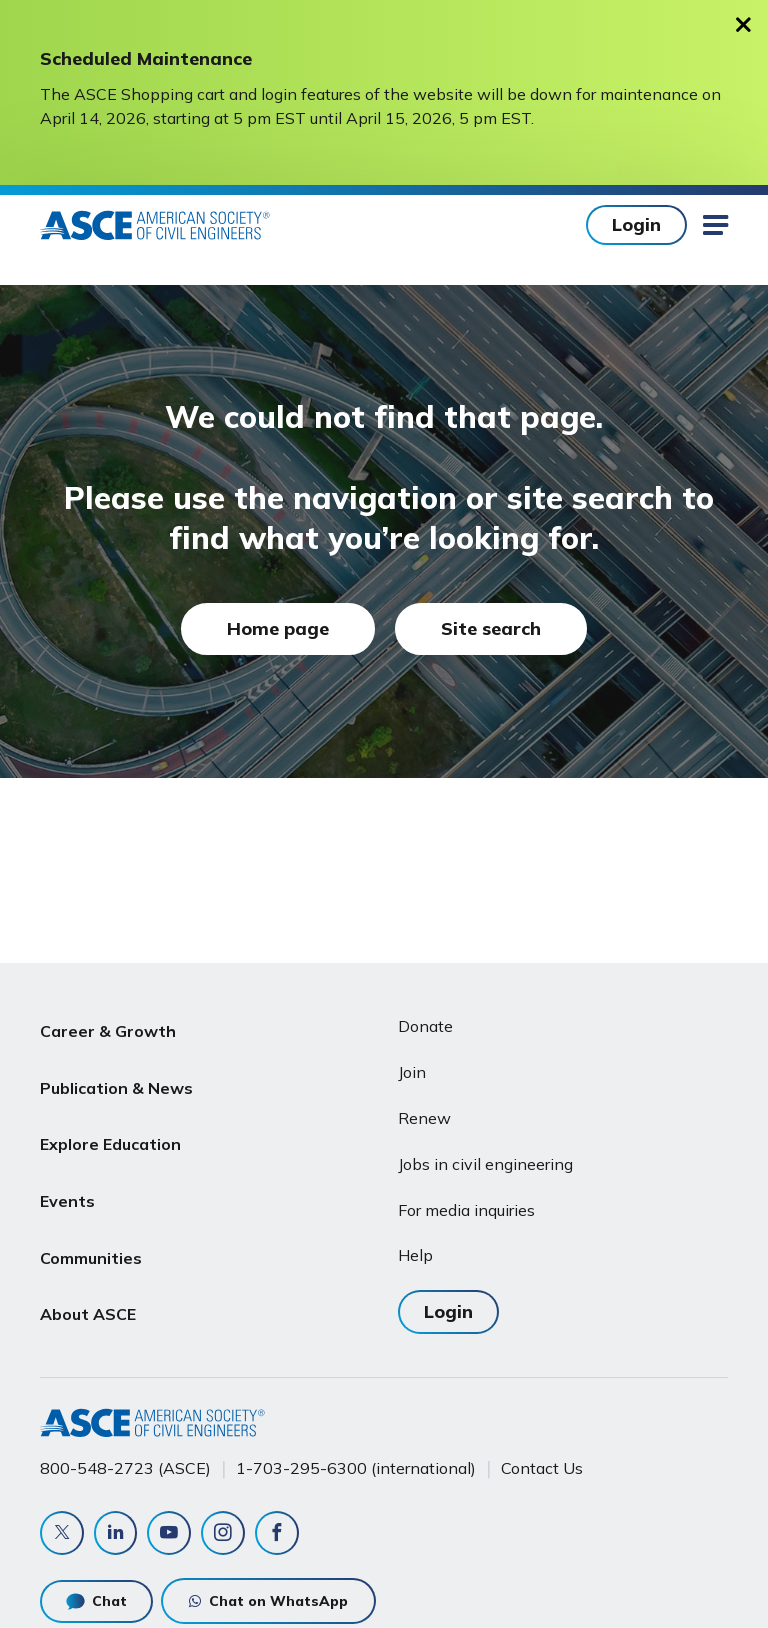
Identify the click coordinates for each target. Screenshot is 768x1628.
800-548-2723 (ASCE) (125, 1467)
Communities (91, 1219)
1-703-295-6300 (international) (356, 1467)
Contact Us (542, 1467)
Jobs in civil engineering (485, 1164)
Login (636, 224)
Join (412, 1072)
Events (67, 1171)
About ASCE (88, 1266)
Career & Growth (108, 1027)
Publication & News (116, 1075)
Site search (491, 628)
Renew (424, 1118)
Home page (278, 628)
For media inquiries (466, 1210)
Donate (425, 1026)
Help (415, 1255)
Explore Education (110, 1123)
